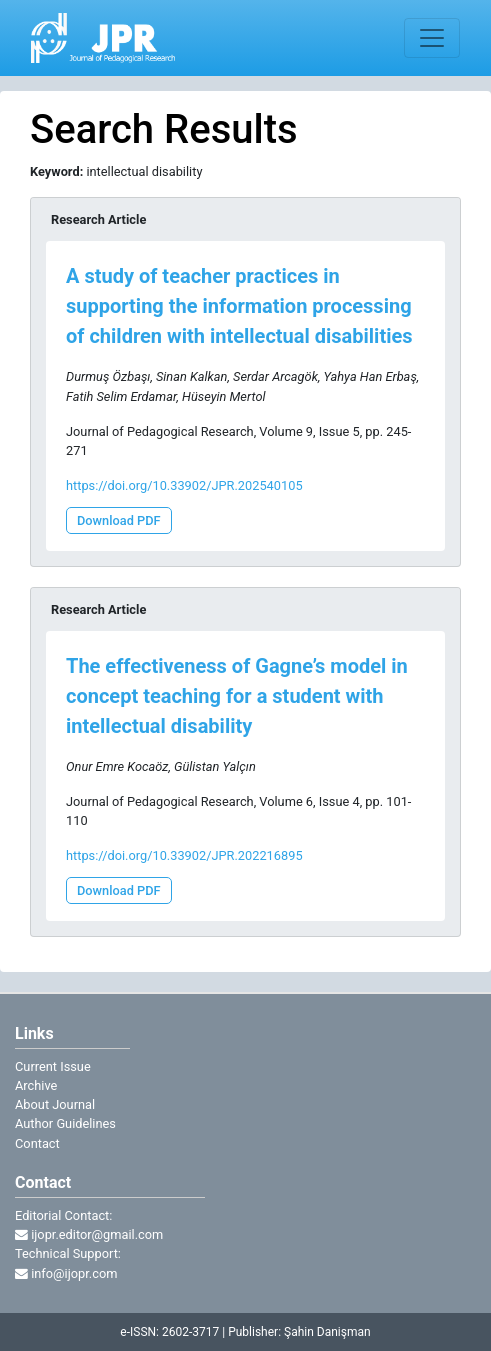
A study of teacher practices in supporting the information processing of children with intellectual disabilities (239, 306)
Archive (36, 1085)
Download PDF (119, 520)
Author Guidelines (65, 1123)
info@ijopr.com (66, 1273)
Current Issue (53, 1066)
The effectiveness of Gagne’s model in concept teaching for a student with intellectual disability (237, 696)
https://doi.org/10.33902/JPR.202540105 (184, 485)
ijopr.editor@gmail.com (89, 1234)
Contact (37, 1143)
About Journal (55, 1104)
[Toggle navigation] (432, 38)
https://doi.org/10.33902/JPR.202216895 (184, 855)
